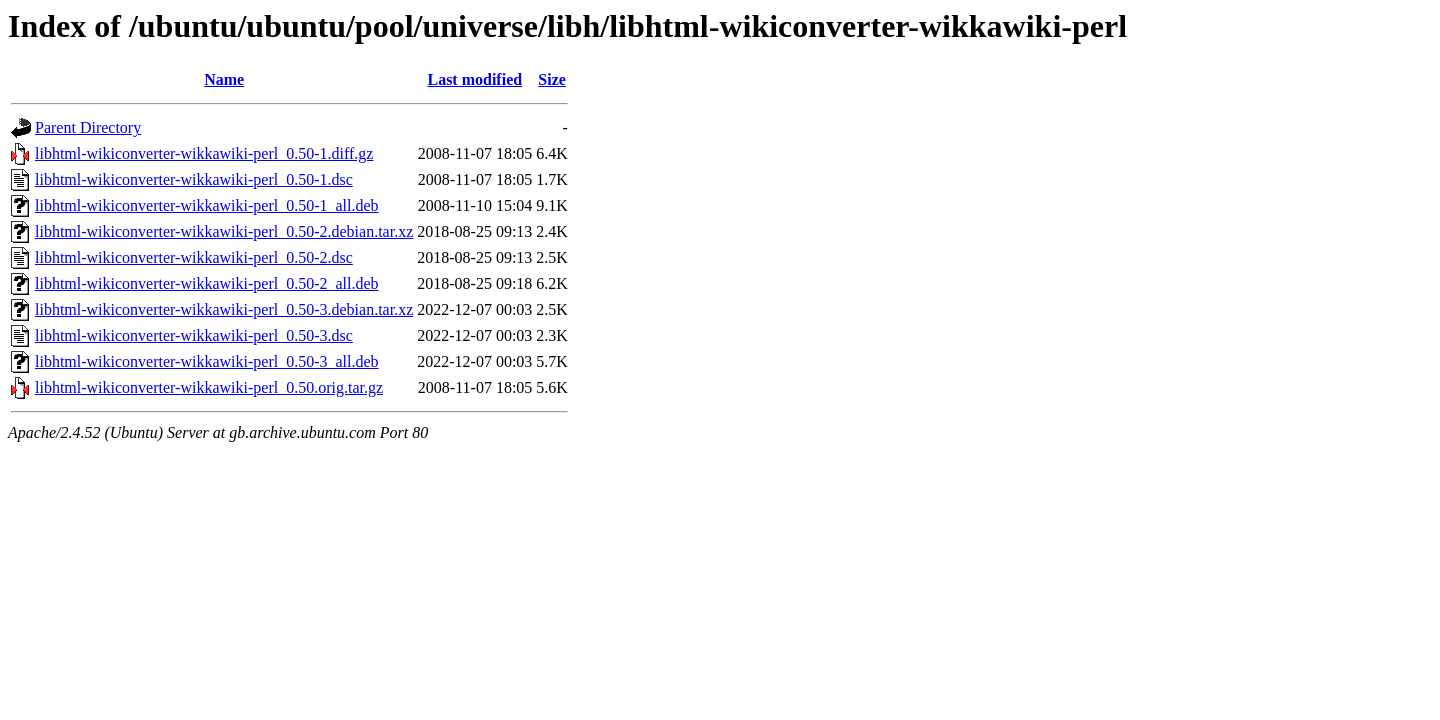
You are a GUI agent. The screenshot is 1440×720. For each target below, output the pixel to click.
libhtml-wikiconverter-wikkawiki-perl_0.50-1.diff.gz (204, 153)
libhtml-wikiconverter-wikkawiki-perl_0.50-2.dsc (194, 257)
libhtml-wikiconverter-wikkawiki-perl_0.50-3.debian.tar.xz (224, 309)
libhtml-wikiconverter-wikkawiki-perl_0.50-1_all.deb (207, 205)
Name (224, 79)
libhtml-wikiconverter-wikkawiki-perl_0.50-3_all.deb (207, 361)
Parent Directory (88, 127)
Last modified (474, 79)
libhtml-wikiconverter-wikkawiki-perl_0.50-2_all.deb (207, 283)
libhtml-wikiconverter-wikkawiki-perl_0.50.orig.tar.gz (209, 387)
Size (552, 79)
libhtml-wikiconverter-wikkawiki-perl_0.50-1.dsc (194, 179)
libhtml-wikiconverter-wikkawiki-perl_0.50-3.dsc (194, 335)
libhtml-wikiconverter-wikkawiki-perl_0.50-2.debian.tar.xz (224, 231)
